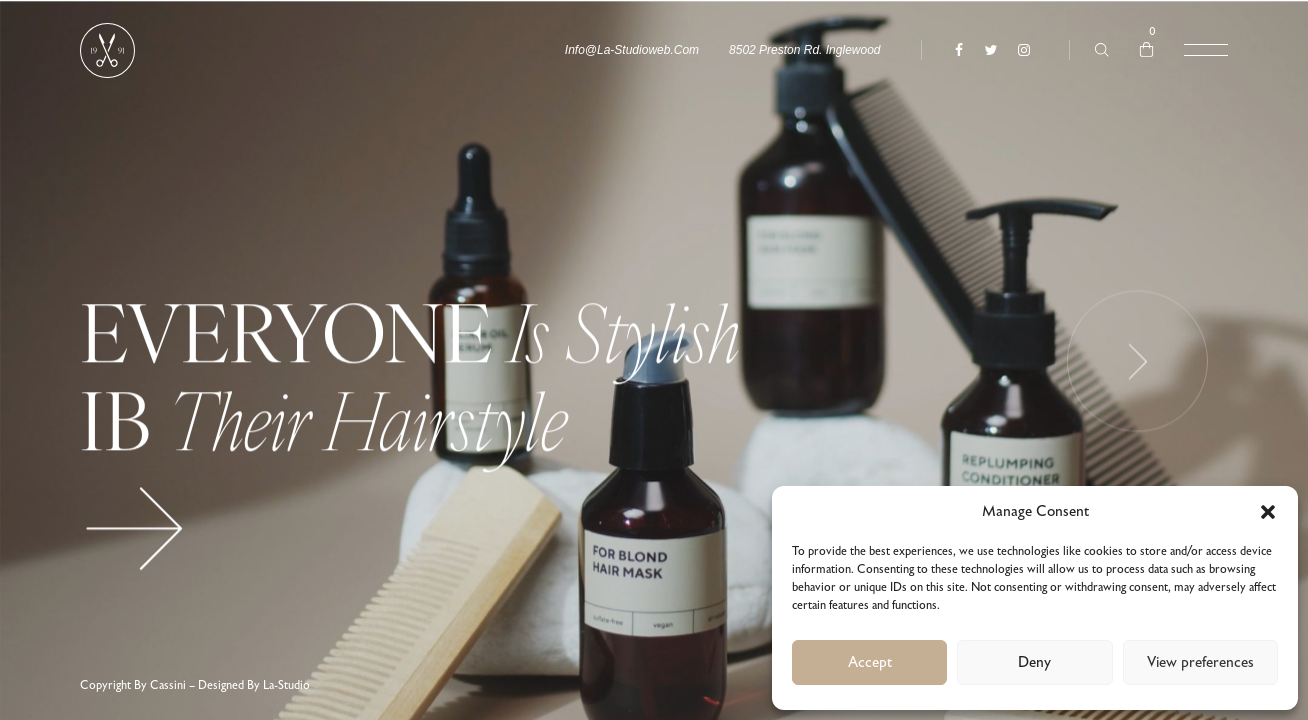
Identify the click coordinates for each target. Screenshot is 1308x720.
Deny (1034, 663)
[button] (1268, 512)
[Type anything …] (1102, 50)
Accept (870, 663)
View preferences (1200, 663)
